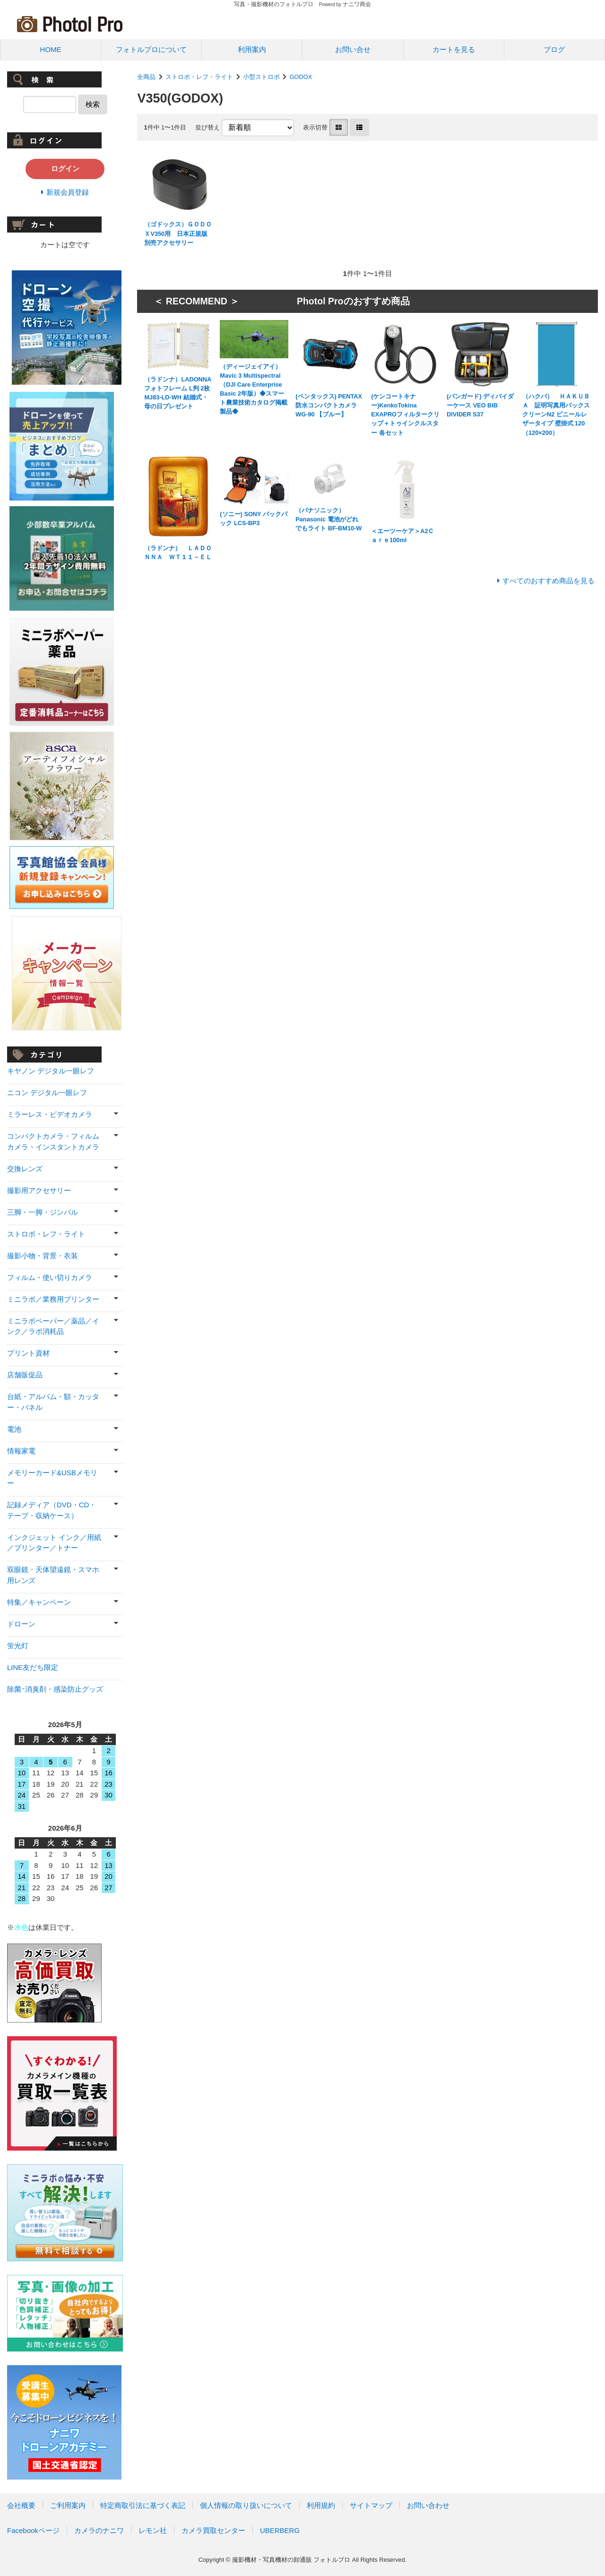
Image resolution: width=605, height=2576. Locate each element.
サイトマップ (371, 2505)
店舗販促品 (25, 1375)
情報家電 (21, 1451)
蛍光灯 (17, 1646)
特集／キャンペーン (39, 1602)
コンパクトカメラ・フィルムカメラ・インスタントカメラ (53, 1141)
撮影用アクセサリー (39, 1190)
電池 (14, 1429)
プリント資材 (28, 1353)
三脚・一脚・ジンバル (42, 1212)
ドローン (21, 1624)
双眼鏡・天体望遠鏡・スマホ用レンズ (53, 1574)
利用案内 (252, 49)
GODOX (301, 76)
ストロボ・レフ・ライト (199, 76)
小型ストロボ (261, 76)
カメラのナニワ (99, 2530)
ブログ (554, 49)
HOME (50, 49)
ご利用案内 (68, 2505)
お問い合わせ (428, 2505)
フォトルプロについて (151, 49)
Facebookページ (33, 2530)
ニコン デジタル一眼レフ (47, 1093)
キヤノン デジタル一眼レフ (50, 1071)
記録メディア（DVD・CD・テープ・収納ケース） (51, 1510)
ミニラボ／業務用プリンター (53, 1299)
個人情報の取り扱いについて (246, 2505)
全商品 (146, 76)
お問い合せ (353, 49)
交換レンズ (25, 1169)
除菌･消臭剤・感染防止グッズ (55, 1689)
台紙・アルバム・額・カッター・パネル (53, 1401)
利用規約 (321, 2505)
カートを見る (453, 49)
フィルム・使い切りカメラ (49, 1277)
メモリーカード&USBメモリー (52, 1478)
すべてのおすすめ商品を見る (548, 581)
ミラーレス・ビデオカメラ (49, 1114)
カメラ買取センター (213, 2530)
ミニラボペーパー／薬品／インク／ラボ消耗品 (53, 1326)
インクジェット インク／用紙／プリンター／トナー (54, 1542)
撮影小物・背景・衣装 (42, 1256)
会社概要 (21, 2505)
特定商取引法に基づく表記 (142, 2505)
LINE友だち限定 (32, 1667)
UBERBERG (280, 2530)
